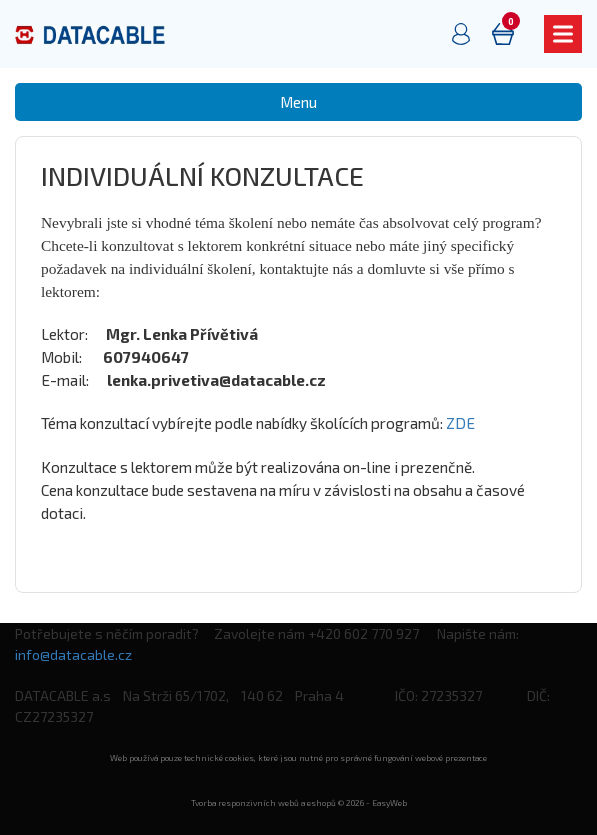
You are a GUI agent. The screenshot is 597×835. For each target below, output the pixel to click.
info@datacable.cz (73, 654)
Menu (298, 102)
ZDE (460, 423)
